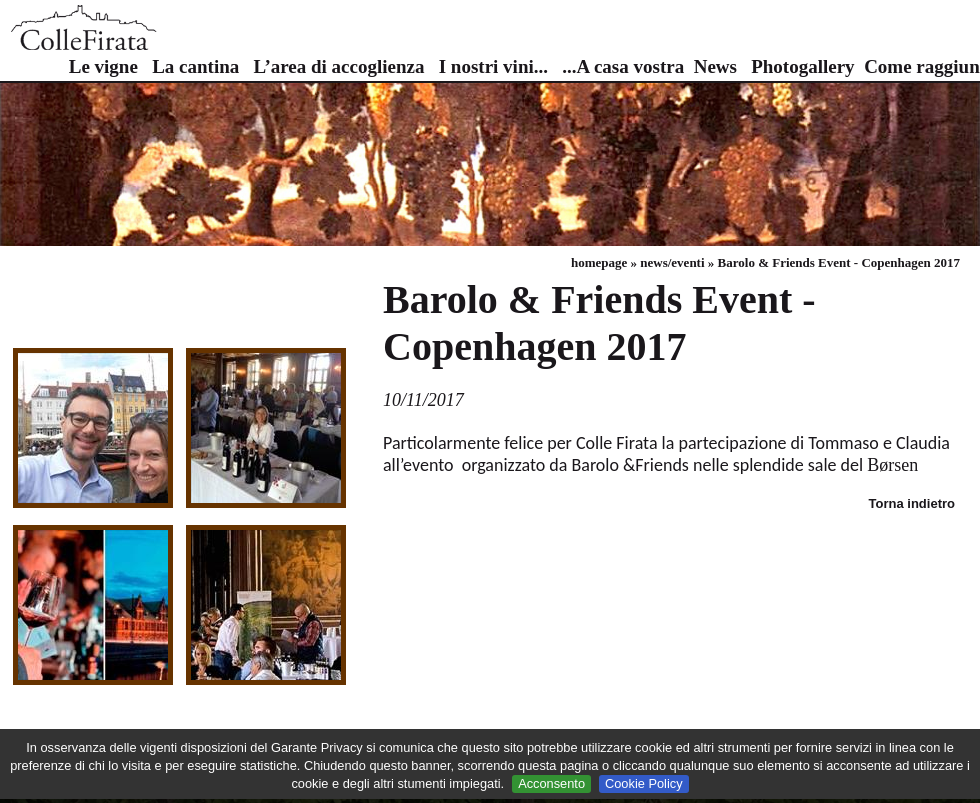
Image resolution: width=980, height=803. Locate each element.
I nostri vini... (493, 66)
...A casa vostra (623, 66)
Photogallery (802, 66)
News (715, 66)
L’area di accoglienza (338, 66)
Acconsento (551, 783)
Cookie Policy (644, 783)
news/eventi (672, 262)
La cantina (195, 66)
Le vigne (103, 66)
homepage (599, 262)
